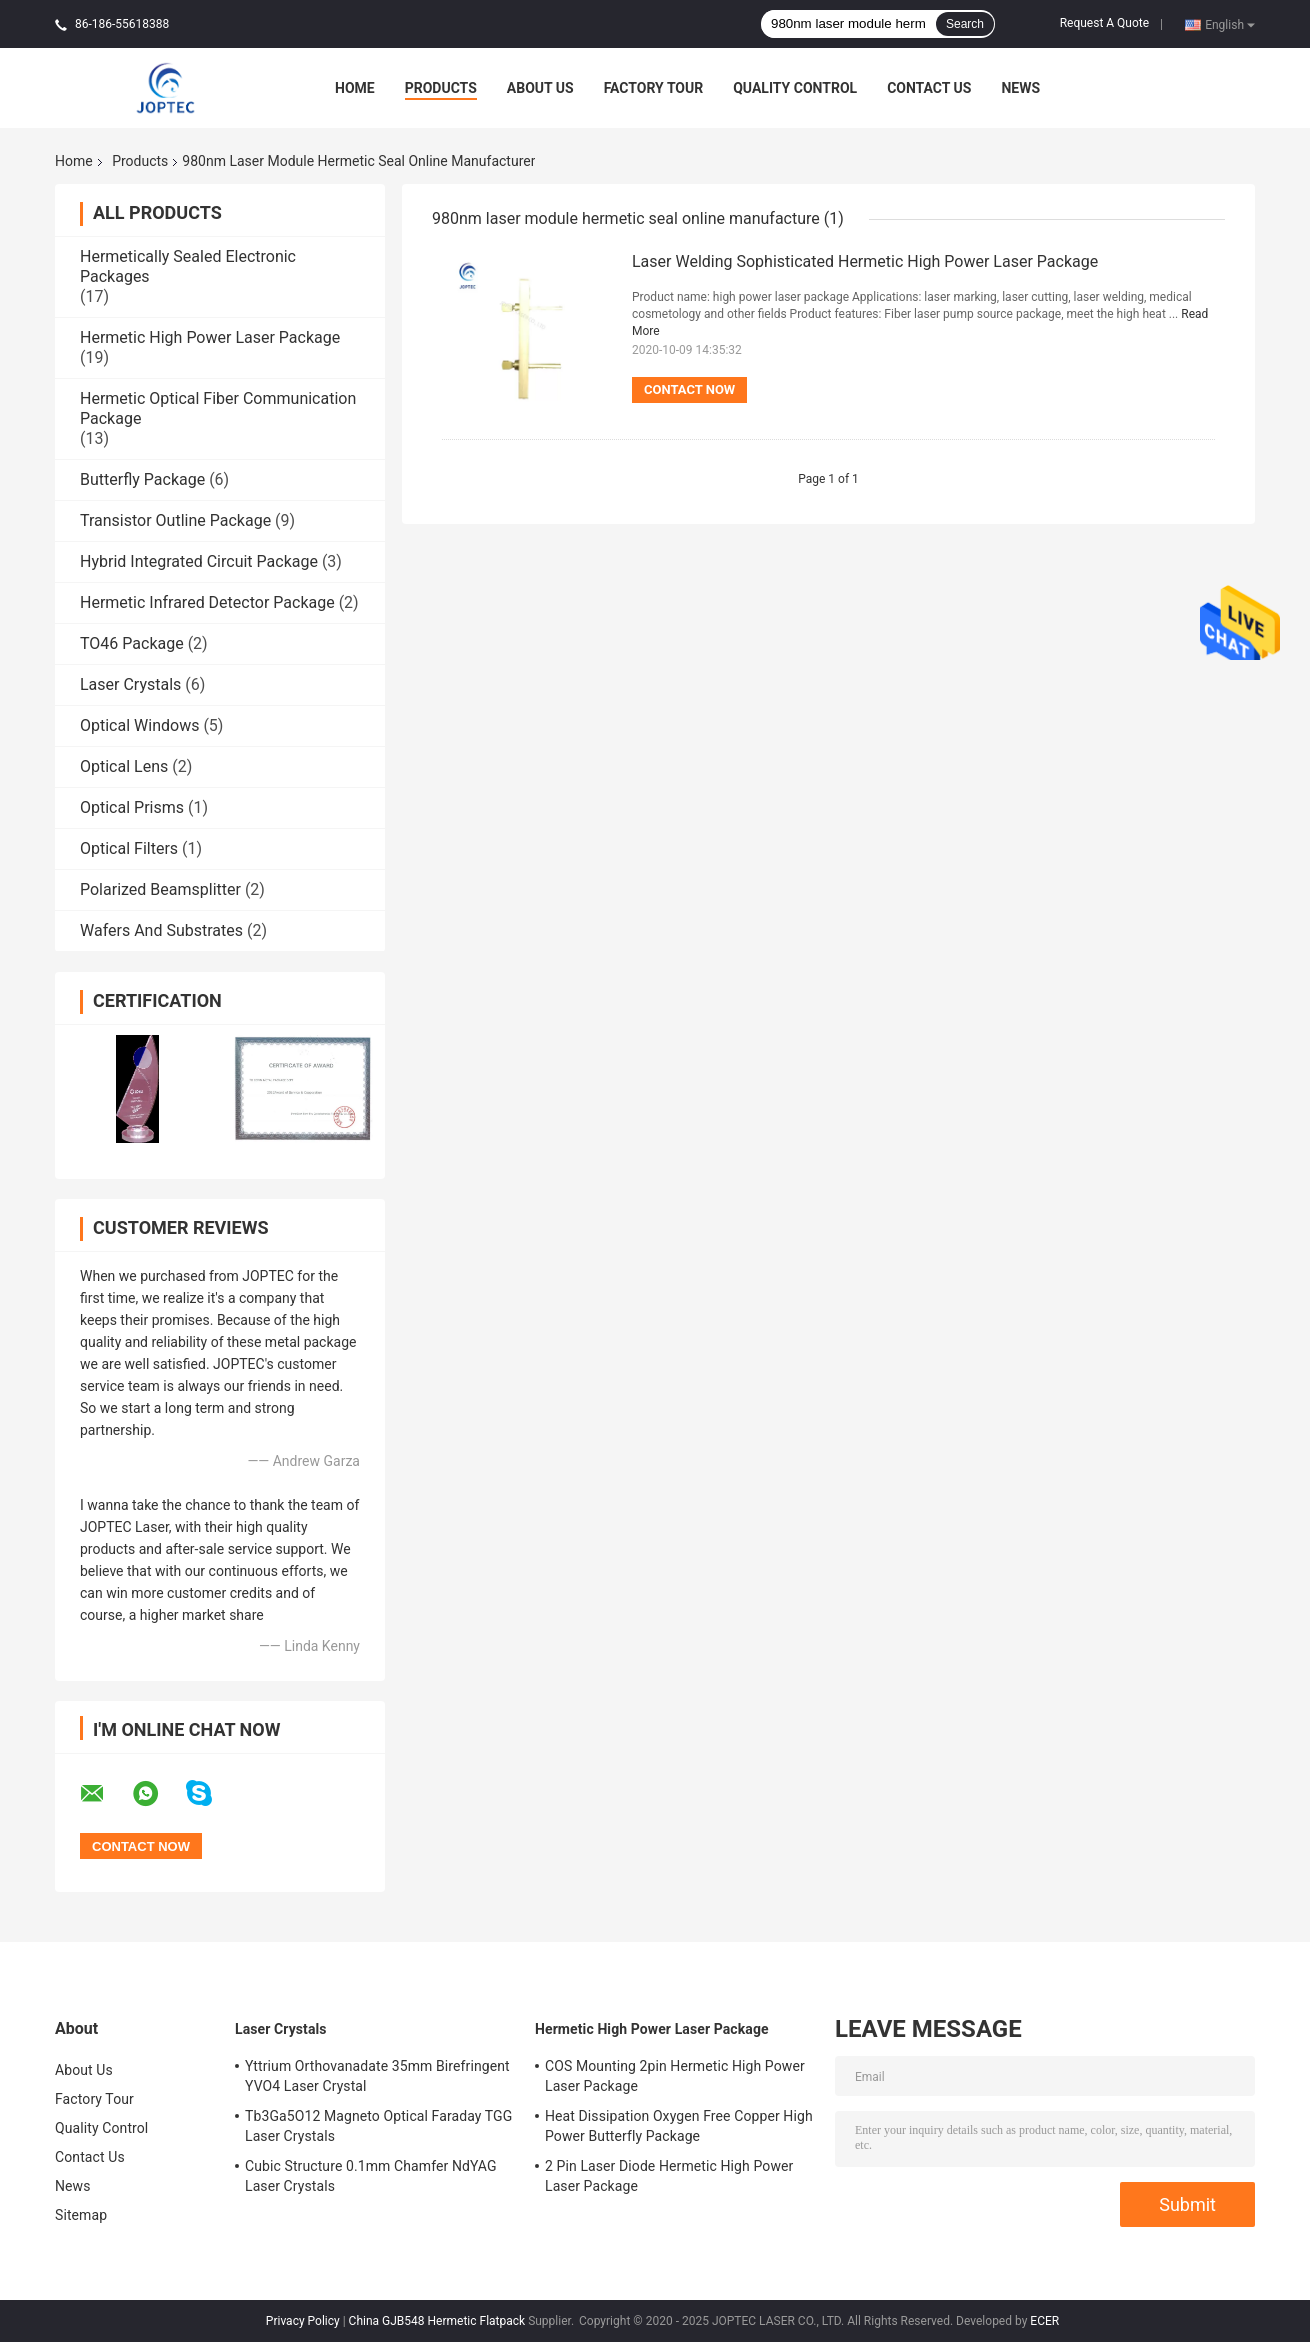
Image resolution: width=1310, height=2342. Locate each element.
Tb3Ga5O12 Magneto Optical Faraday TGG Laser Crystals (378, 2126)
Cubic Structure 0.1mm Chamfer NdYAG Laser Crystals (371, 2176)
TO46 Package (132, 643)
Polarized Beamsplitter (160, 889)
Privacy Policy (303, 2321)
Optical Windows (139, 725)
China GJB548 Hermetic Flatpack (437, 2321)
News (1020, 88)
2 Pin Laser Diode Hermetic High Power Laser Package (669, 2176)
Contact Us (929, 88)
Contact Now (689, 389)
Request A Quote (1104, 23)
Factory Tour (654, 88)
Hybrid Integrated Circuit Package (199, 561)
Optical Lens (124, 766)
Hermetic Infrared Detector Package (207, 602)
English (1230, 24)
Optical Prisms (132, 807)
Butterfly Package (142, 479)
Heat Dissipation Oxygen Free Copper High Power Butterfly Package (679, 2126)
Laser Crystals (130, 684)
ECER (1044, 2321)
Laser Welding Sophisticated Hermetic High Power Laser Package (865, 261)
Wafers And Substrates (161, 930)
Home (355, 88)
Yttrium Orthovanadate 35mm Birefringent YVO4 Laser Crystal (377, 2076)
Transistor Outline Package (175, 520)
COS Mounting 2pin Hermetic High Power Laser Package (675, 2076)
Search (965, 24)
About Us (540, 88)
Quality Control (795, 88)
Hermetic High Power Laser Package (210, 337)
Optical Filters (129, 848)
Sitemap (81, 2215)
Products (441, 88)
